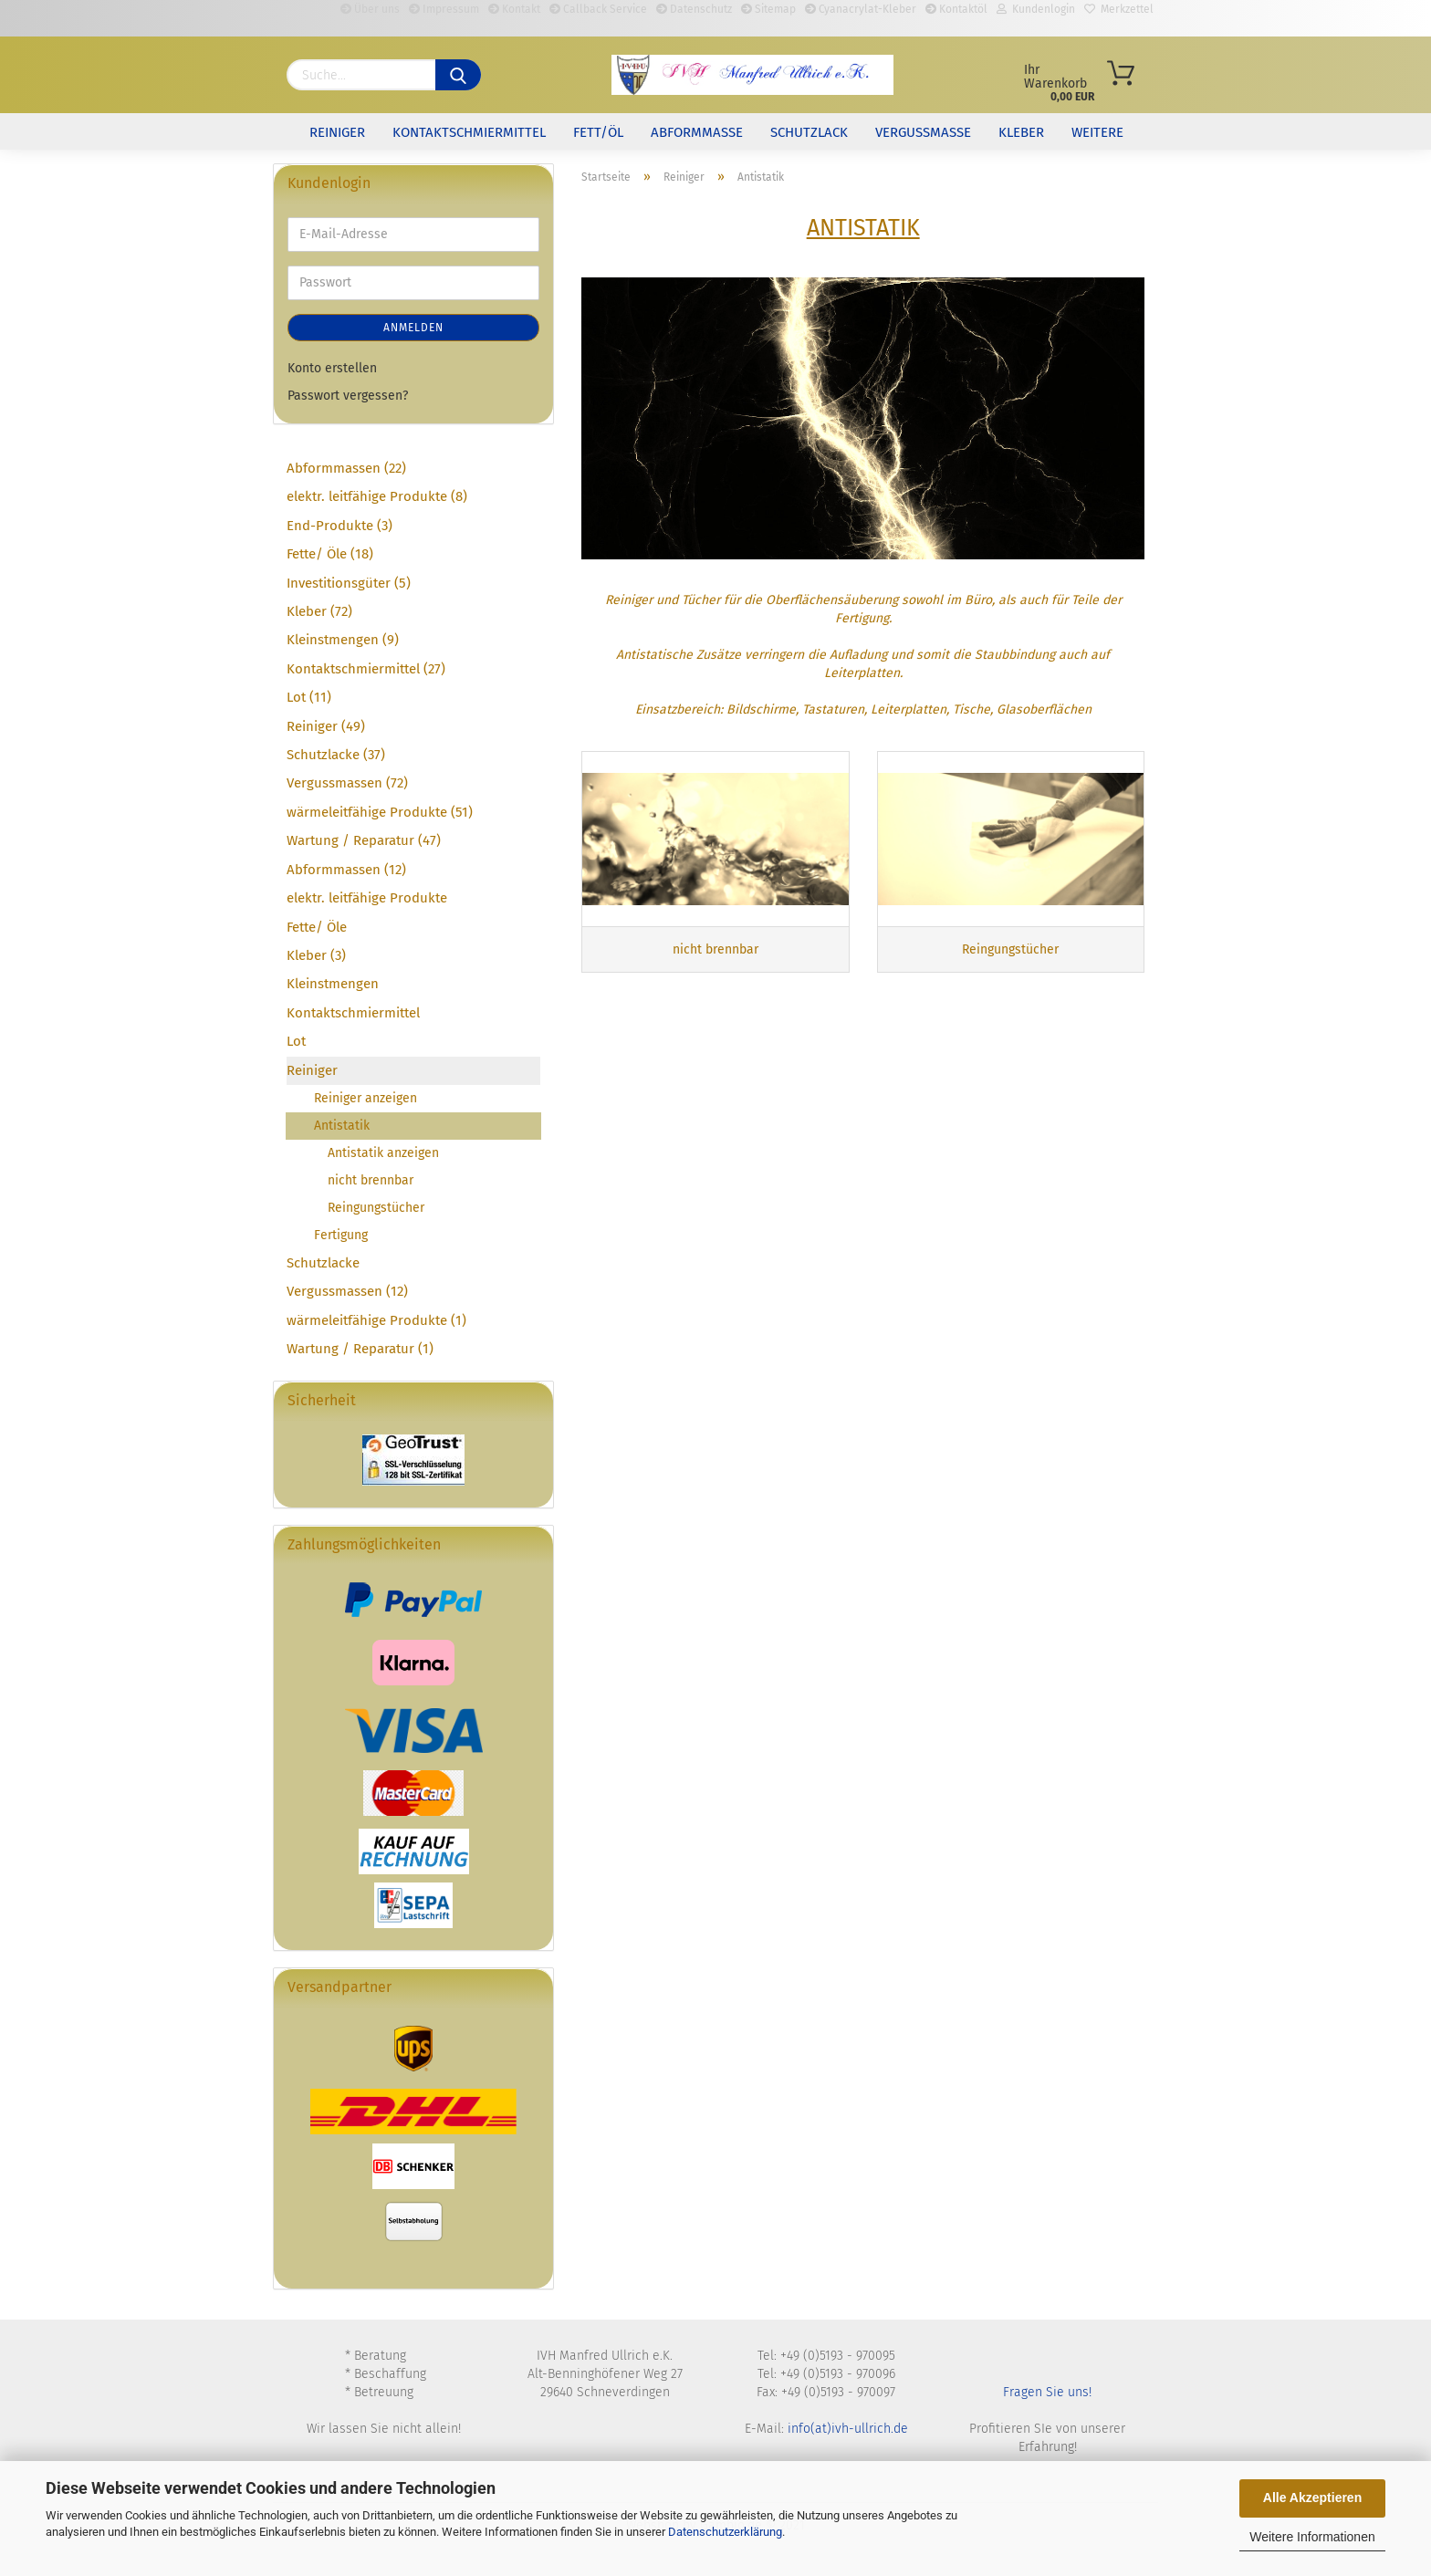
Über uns (370, 9)
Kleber (1021, 132)
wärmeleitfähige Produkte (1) (376, 1320)
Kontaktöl (956, 9)
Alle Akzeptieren (1312, 2497)
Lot (296, 1041)
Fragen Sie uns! (1047, 2392)
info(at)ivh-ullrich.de (848, 2428)
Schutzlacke (323, 1263)
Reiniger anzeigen (365, 1098)
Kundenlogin (1036, 9)
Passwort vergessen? (347, 395)
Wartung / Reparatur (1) (360, 1348)
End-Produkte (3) (339, 525)
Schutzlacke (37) (336, 754)
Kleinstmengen (333, 983)
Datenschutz (694, 9)
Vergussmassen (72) (347, 783)
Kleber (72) (319, 611)
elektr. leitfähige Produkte (367, 898)
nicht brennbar (370, 1180)
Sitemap (768, 9)
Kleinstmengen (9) (343, 639)
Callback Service (598, 9)
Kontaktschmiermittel (469, 132)
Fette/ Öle (317, 927)
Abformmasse (697, 132)
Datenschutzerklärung (725, 2532)
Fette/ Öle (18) (330, 554)
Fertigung (341, 1235)
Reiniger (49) (326, 726)
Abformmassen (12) (346, 869)
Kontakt (514, 9)
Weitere (1097, 132)
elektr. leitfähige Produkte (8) (377, 496)
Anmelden (413, 327)
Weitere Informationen (1311, 2536)
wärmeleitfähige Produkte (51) (380, 812)
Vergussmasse (923, 132)
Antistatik (342, 1125)
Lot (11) (309, 697)
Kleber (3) (316, 955)
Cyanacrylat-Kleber (860, 9)
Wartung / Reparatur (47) (364, 840)
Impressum (444, 9)
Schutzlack (809, 132)
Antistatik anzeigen (383, 1153)
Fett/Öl (598, 132)
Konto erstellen (332, 368)
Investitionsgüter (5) (349, 583)
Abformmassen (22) (346, 468)
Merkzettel (1119, 9)
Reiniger (337, 132)
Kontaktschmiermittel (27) (366, 669)
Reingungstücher (376, 1207)
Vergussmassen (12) (347, 1291)
